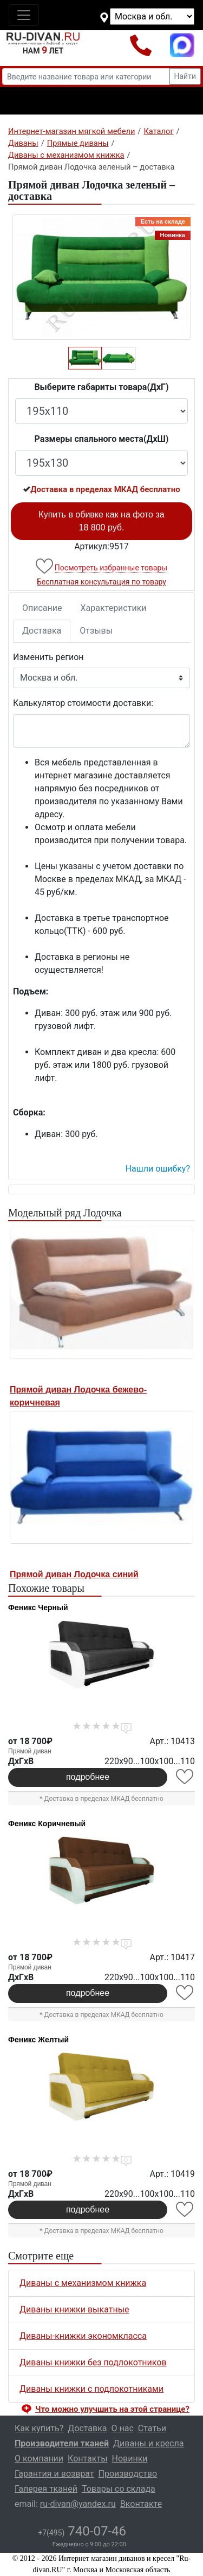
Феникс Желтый (38, 2039)
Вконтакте (141, 2504)
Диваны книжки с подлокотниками (91, 2389)
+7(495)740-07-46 (141, 45)
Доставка (41, 630)
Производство (128, 2474)
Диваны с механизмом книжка (82, 2283)
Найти (185, 76)
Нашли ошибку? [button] (158, 1168)
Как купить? (39, 2428)
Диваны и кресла (148, 2443)
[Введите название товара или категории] (86, 76)
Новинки (130, 2458)
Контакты (87, 2458)
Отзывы (96, 630)
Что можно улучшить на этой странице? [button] (112, 2409)
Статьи (152, 2428)
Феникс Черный (38, 1607)
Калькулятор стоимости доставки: (83, 703)
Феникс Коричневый (47, 1823)
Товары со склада (118, 2489)
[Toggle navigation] (24, 15)
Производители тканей (62, 2443)
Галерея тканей (46, 2489)
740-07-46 (82, 2531)
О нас (123, 2428)
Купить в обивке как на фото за (101, 521)
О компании (39, 2458)
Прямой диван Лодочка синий (74, 1574)
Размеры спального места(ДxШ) (102, 439)
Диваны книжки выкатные (74, 2309)
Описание (42, 608)
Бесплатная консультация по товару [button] (101, 581)
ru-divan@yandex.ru (78, 2504)
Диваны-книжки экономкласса (83, 2336)
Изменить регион (48, 657)
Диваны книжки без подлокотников (93, 2362)
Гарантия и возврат (54, 2474)
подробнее (87, 1776)
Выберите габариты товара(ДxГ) (101, 387)
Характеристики (114, 608)
